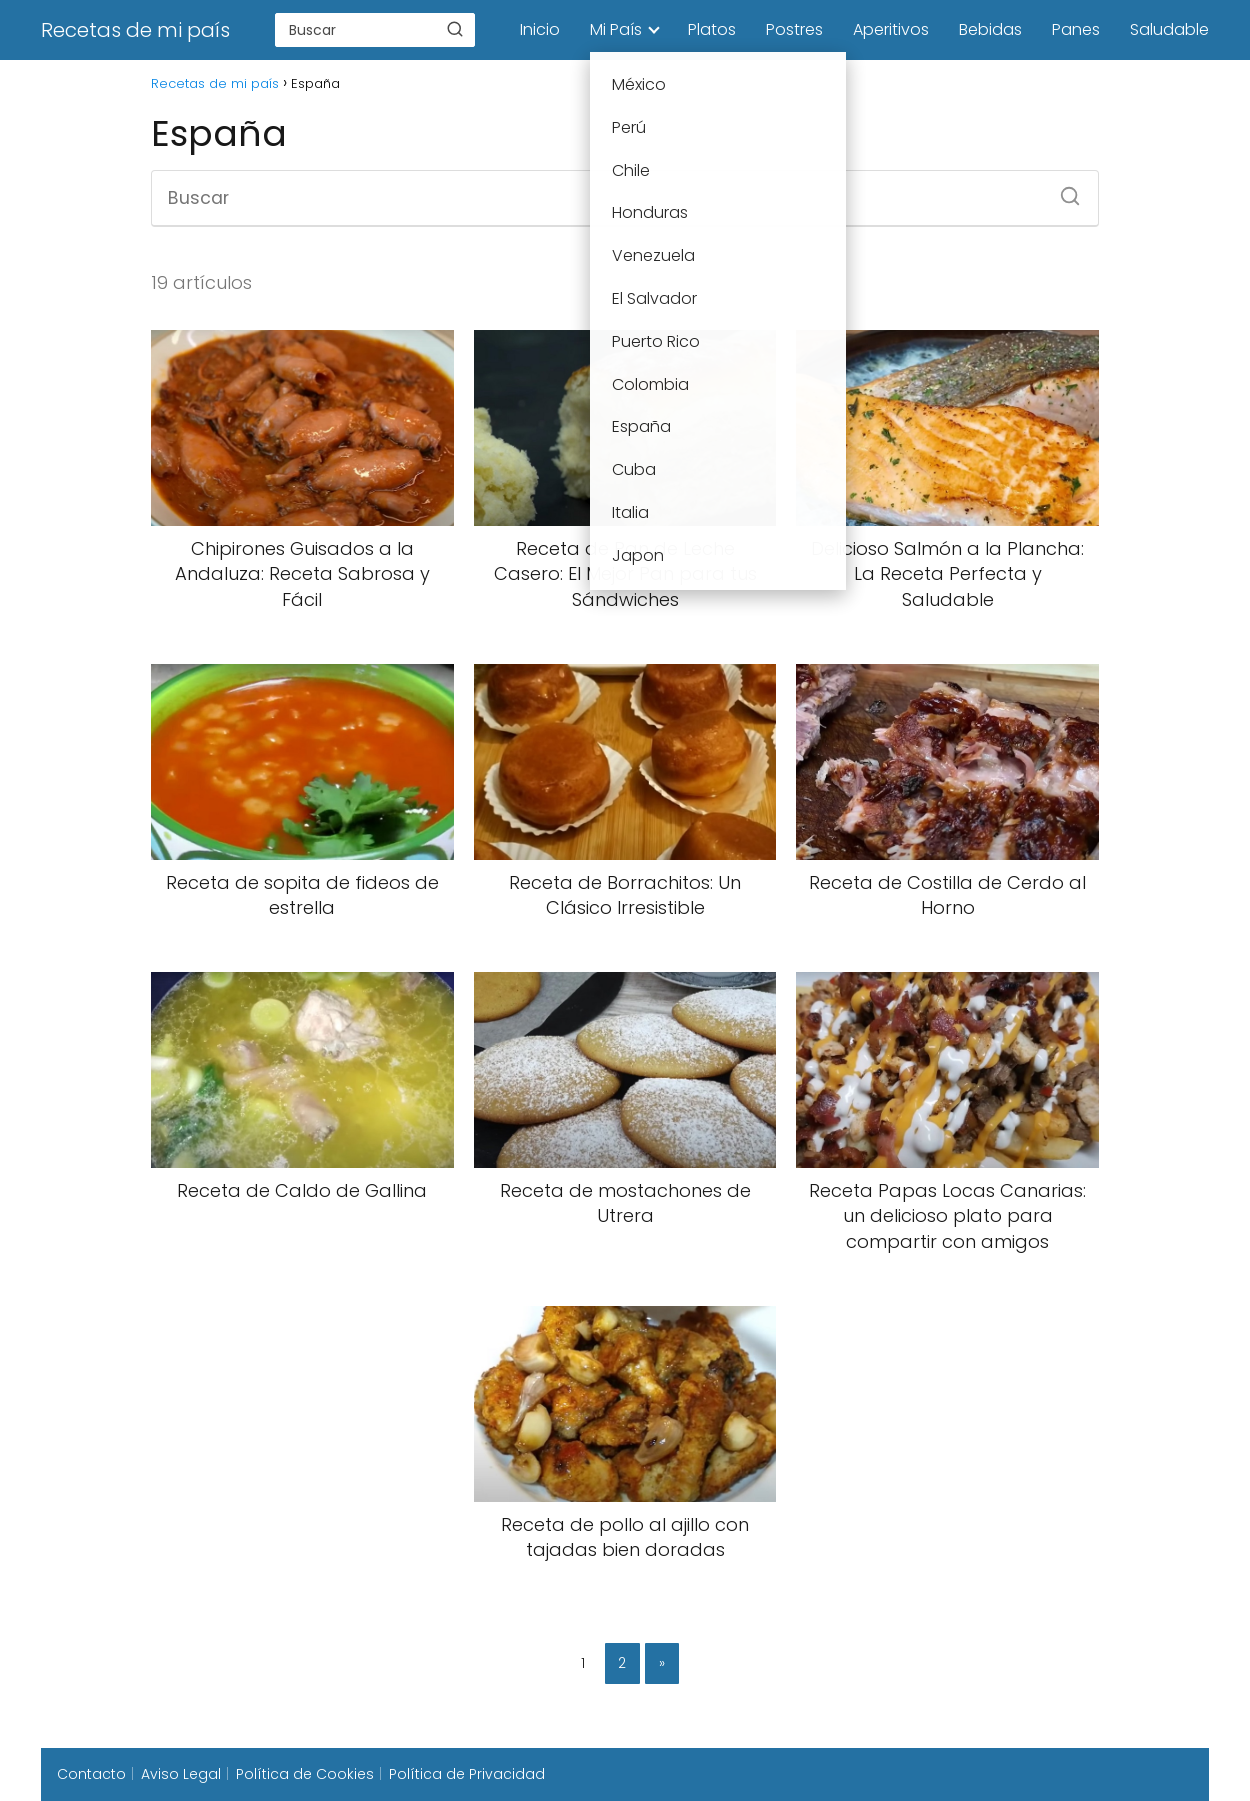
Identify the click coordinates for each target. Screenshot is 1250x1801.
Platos (712, 29)
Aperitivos (891, 29)
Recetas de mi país (135, 30)
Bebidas (990, 29)
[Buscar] (455, 29)
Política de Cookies (305, 1774)
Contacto (91, 1774)
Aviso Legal (181, 1774)
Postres (794, 29)
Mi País (616, 29)
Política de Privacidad (467, 1774)
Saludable (1169, 29)
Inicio (540, 29)
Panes (1076, 29)
